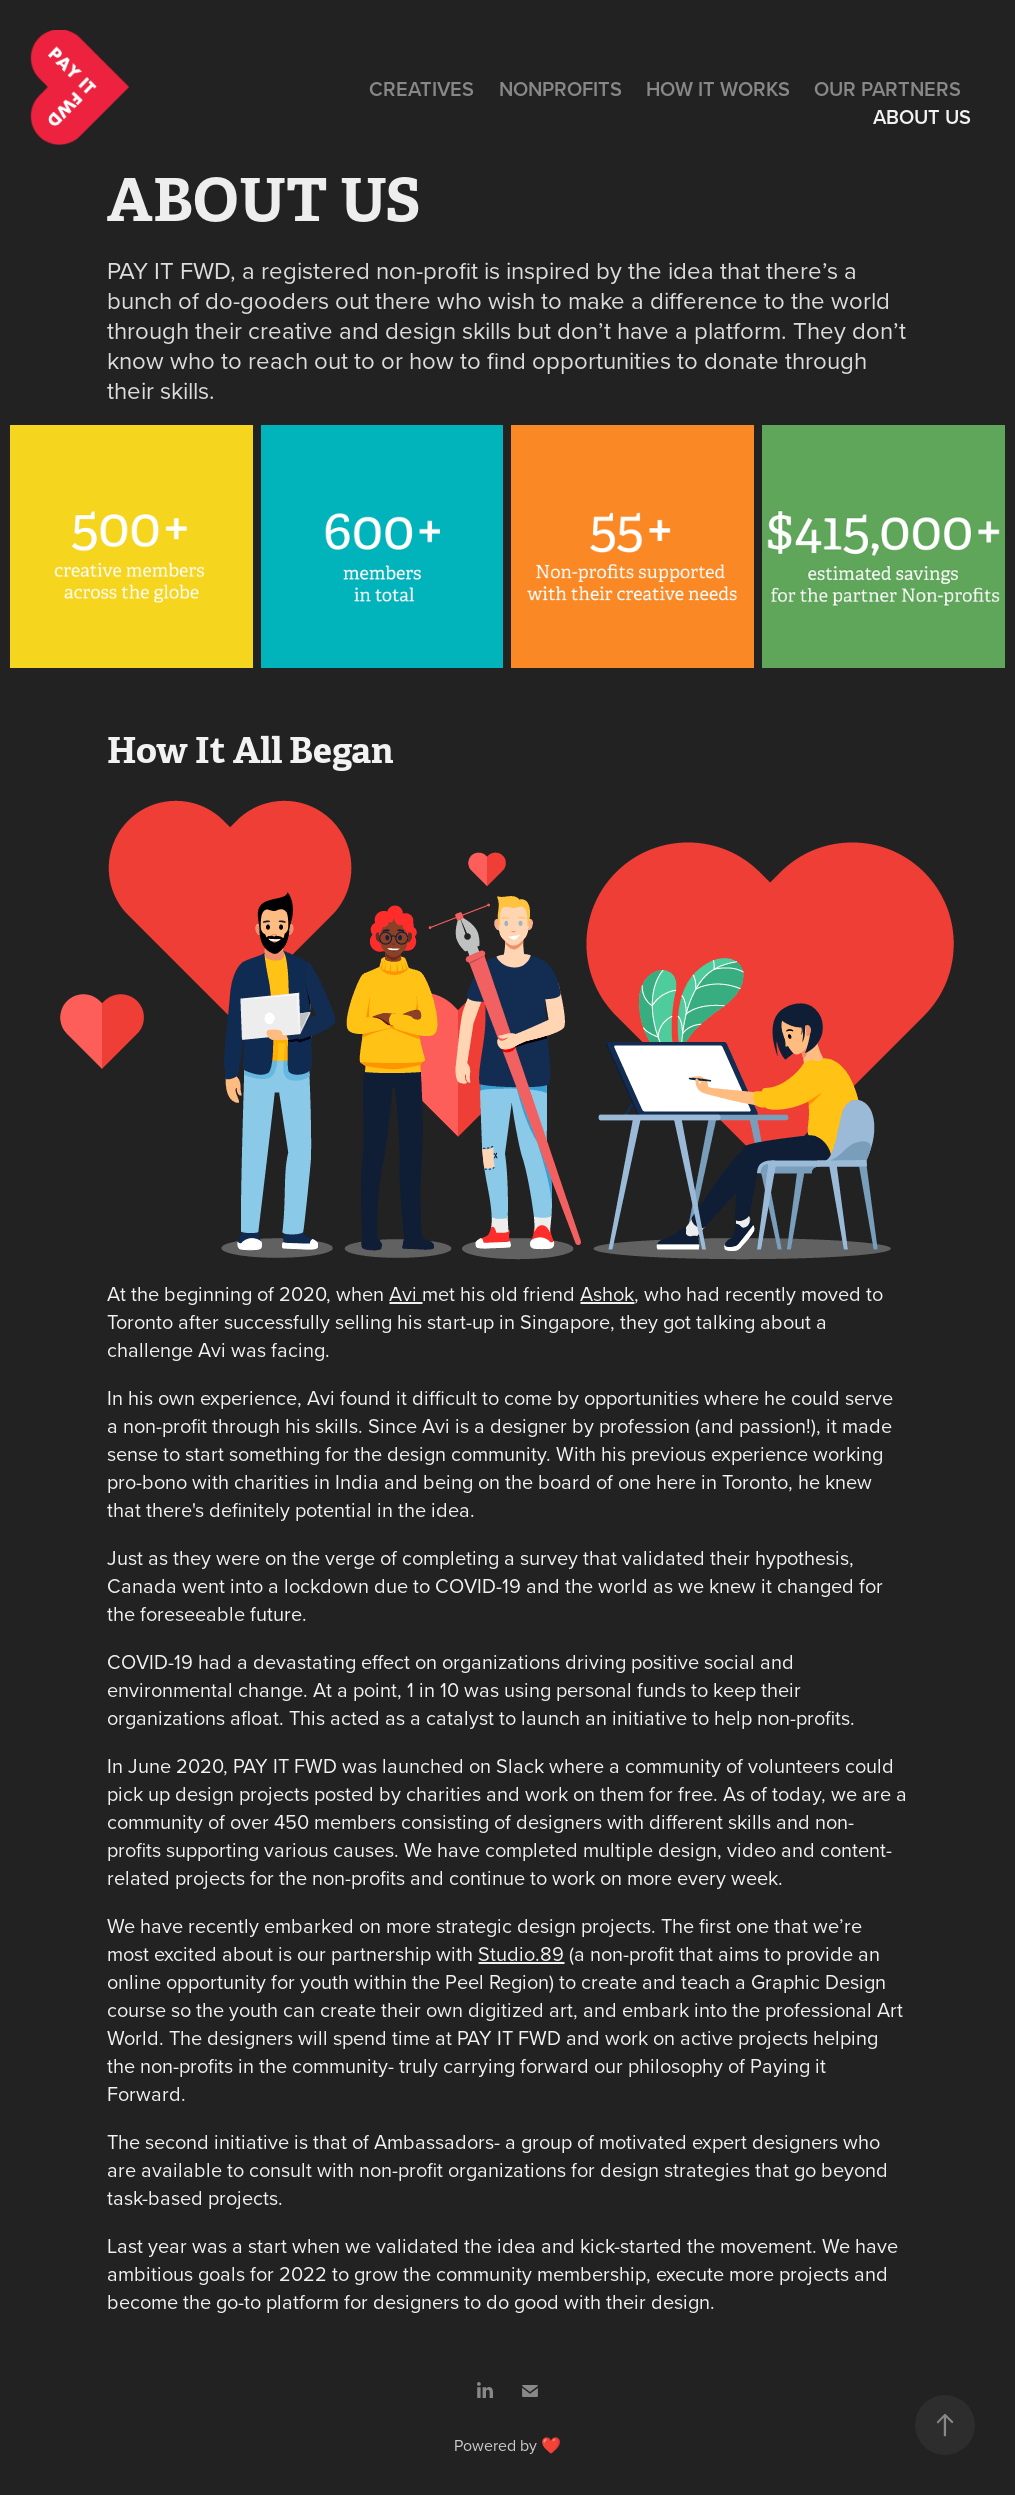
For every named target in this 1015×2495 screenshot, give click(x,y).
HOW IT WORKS (718, 88)
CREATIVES (421, 88)
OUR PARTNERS (887, 88)
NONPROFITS (560, 88)
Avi (405, 1293)
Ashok (607, 1293)
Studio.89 (521, 1953)
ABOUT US (922, 116)
